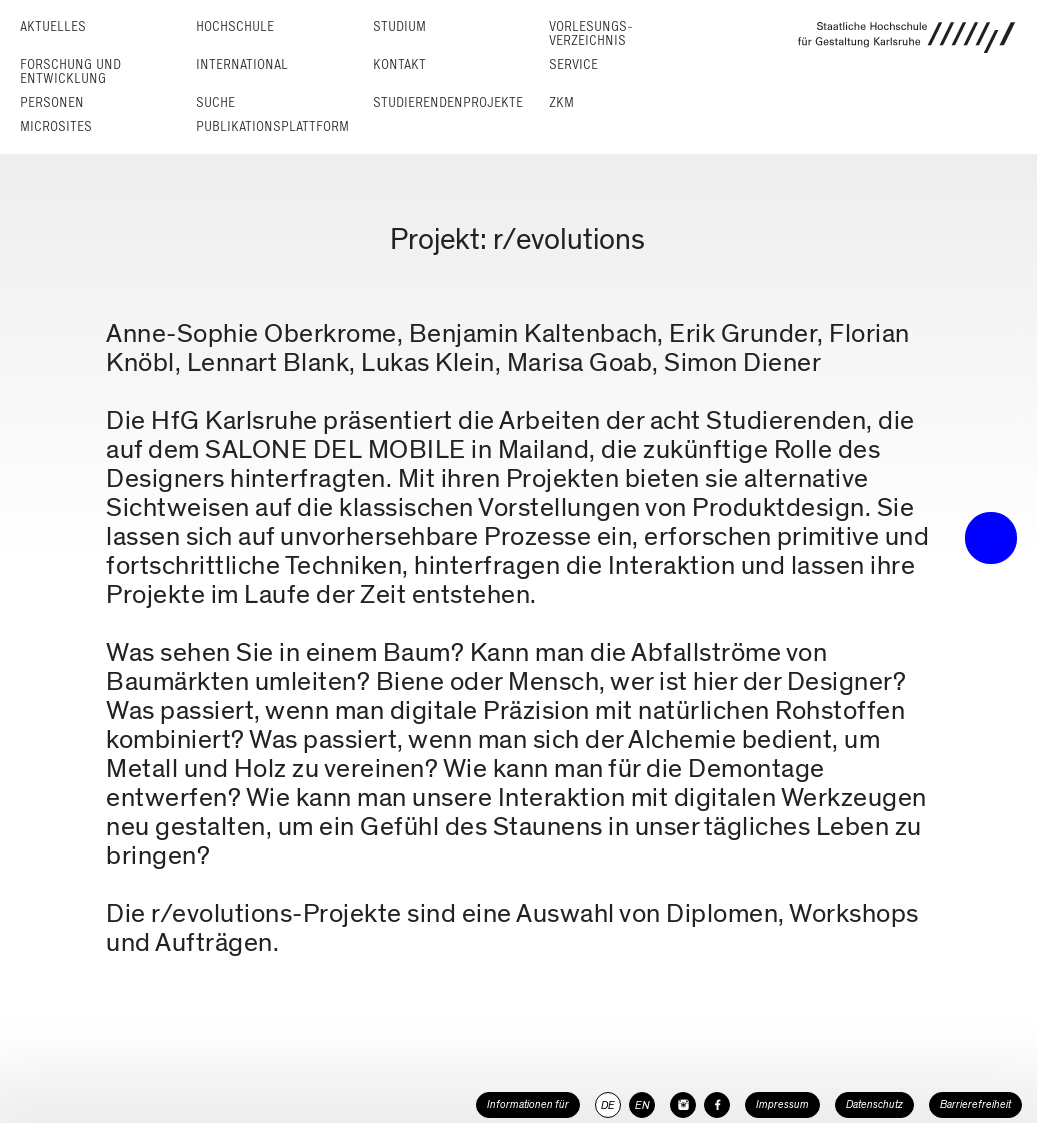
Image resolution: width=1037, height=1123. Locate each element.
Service (573, 64)
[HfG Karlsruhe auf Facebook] (717, 1105)
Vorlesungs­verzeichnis (591, 33)
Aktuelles (53, 26)
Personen (52, 102)
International (242, 64)
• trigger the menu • (991, 538)
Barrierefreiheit (975, 1104)
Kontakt (399, 64)
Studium (399, 26)
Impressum (782, 1104)
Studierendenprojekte (448, 102)
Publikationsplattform (272, 126)
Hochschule (235, 26)
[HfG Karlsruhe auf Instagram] (683, 1105)
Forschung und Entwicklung (70, 71)
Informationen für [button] (528, 1104)
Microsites (56, 126)
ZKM (561, 102)
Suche (215, 102)
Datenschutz (874, 1104)
